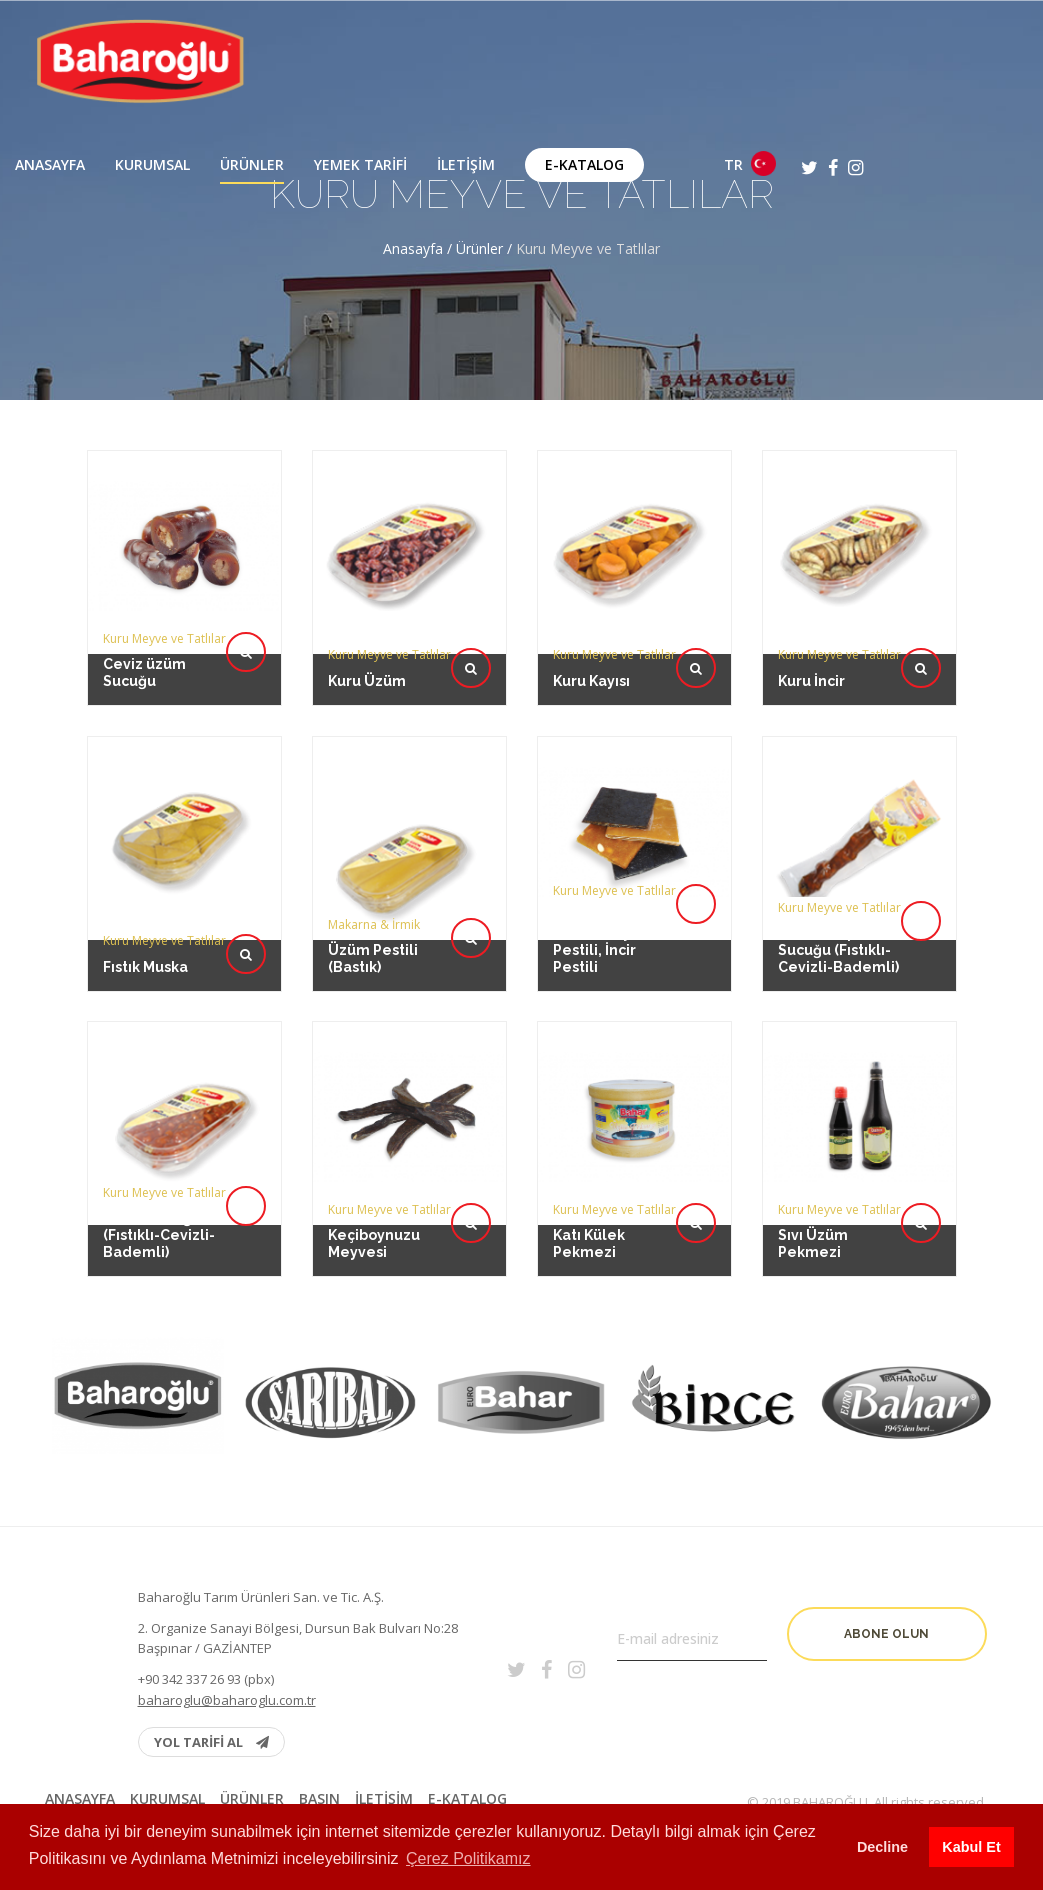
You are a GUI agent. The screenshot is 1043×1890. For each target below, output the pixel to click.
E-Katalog (584, 164)
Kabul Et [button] (971, 1847)
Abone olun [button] (886, 1634)
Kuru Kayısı (591, 681)
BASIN (319, 1799)
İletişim (466, 165)
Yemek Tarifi (360, 165)
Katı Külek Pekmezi (590, 1178)
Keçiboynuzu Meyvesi (374, 1178)
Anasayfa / (419, 248)
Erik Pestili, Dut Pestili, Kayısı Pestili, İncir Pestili (606, 887)
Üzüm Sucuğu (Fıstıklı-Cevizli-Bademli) (158, 1175)
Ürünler (252, 165)
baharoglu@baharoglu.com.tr (227, 1700)
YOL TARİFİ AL (211, 1742)
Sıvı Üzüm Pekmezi (814, 1178)
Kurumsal (152, 165)
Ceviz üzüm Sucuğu (144, 672)
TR (750, 163)
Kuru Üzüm (367, 681)
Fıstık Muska (146, 895)
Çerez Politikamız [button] (468, 1858)
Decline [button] (882, 1847)
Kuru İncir (811, 681)
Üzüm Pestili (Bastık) (373, 893)
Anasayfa (50, 165)
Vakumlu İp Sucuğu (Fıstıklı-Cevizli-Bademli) (838, 890)
